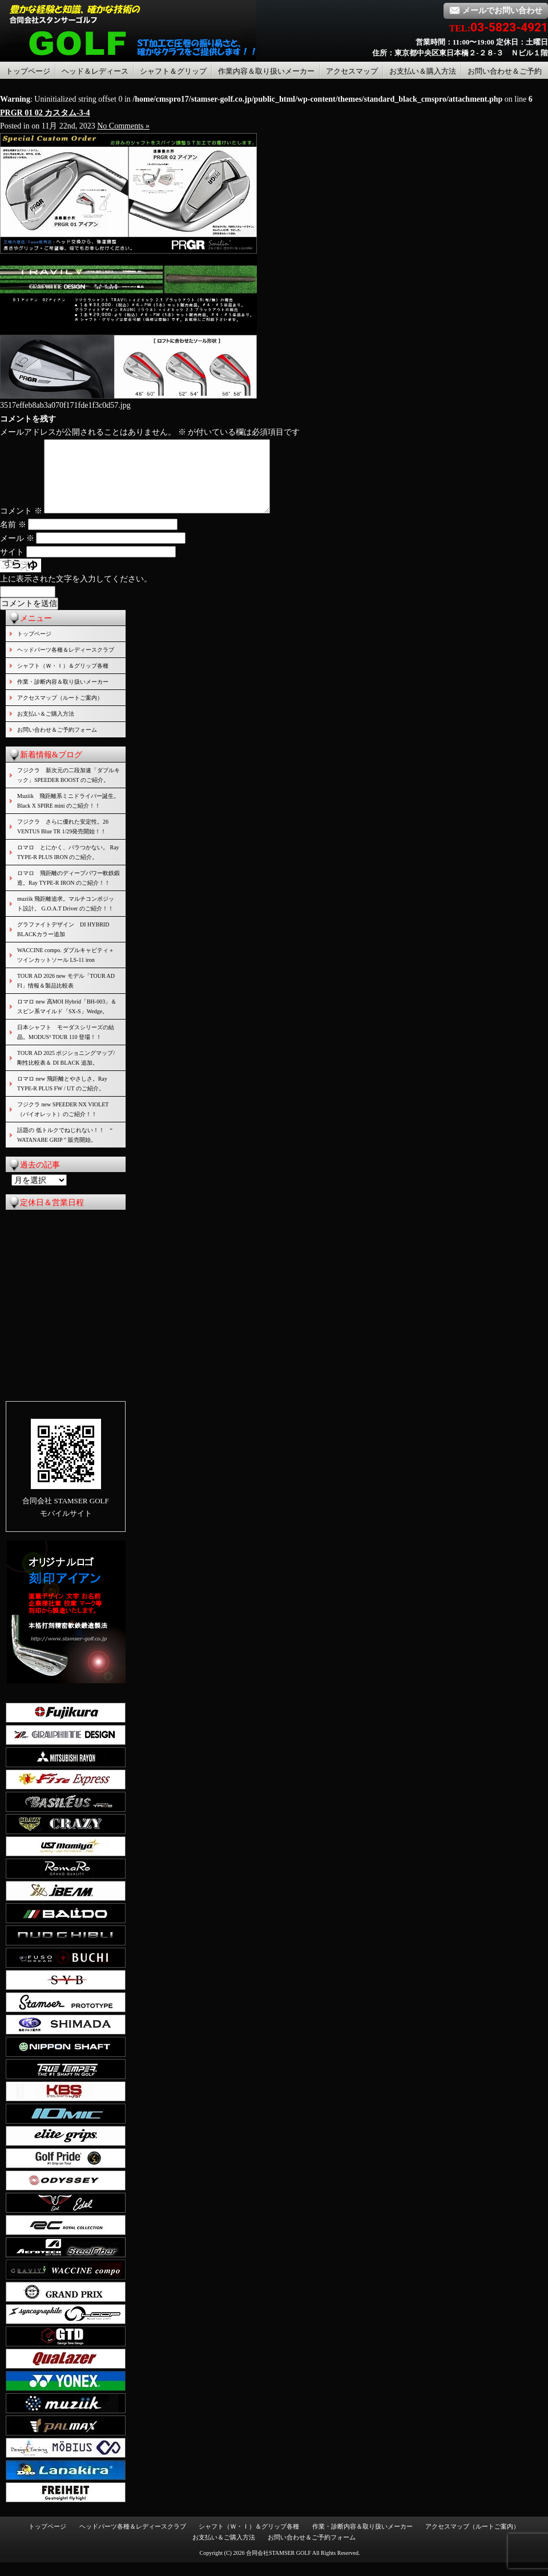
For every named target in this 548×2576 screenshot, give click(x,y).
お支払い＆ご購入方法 (45, 727)
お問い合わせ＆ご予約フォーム (57, 743)
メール (17, 552)
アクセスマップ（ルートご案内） (60, 711)
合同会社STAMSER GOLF (278, 2566)
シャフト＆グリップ (173, 71)
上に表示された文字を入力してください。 (76, 592)
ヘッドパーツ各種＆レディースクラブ (65, 663)
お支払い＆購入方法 (422, 71)
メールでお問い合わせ (495, 10)
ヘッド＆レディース (95, 71)
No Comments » (123, 126)
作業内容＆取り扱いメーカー (266, 71)
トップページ (28, 71)
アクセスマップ (352, 71)
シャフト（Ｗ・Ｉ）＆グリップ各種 (62, 679)
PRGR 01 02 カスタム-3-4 (45, 113)
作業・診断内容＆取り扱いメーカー (62, 695)
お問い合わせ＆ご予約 (505, 71)
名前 (13, 538)
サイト (12, 565)
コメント (21, 524)
